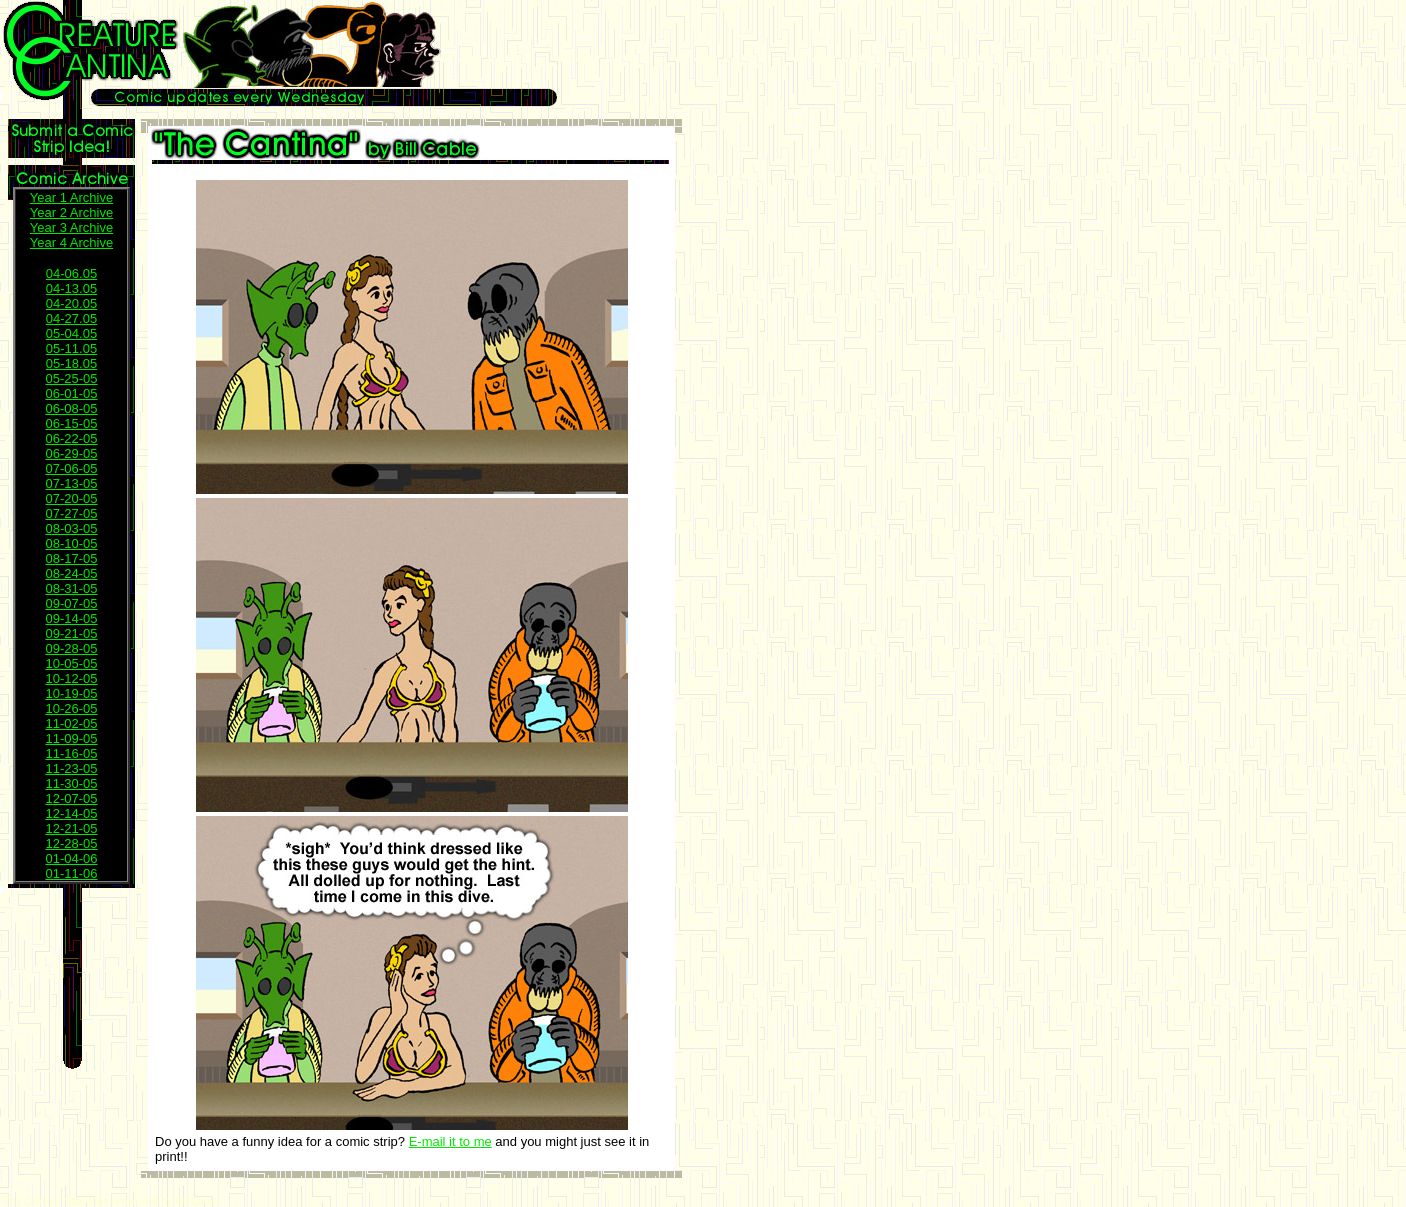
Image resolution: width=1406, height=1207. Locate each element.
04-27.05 (71, 318)
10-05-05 (71, 663)
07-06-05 (71, 468)
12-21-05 (71, 828)
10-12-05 (71, 678)
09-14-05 (71, 618)
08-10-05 (71, 543)
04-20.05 (71, 303)
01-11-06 (71, 873)
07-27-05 (71, 513)
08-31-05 (71, 588)
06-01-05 (71, 393)
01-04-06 (71, 858)
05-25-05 (71, 378)
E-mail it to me (450, 1141)
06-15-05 (71, 423)
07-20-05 (71, 498)
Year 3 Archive (71, 227)
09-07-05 (71, 603)
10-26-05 (71, 708)
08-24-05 (71, 573)
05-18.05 (71, 363)
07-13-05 (71, 483)
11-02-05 (71, 723)
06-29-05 (71, 453)
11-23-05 (71, 768)
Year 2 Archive (71, 212)
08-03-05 (71, 528)
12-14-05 (71, 813)
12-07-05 (71, 798)
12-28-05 (71, 843)
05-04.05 (71, 333)
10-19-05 (71, 693)
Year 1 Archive (71, 197)
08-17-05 (71, 558)
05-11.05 (71, 348)
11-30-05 (71, 783)
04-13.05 (71, 288)
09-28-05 (71, 648)
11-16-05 (71, 753)
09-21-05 (71, 633)
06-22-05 (71, 438)
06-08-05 (71, 408)
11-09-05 (71, 738)
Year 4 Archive (71, 242)
